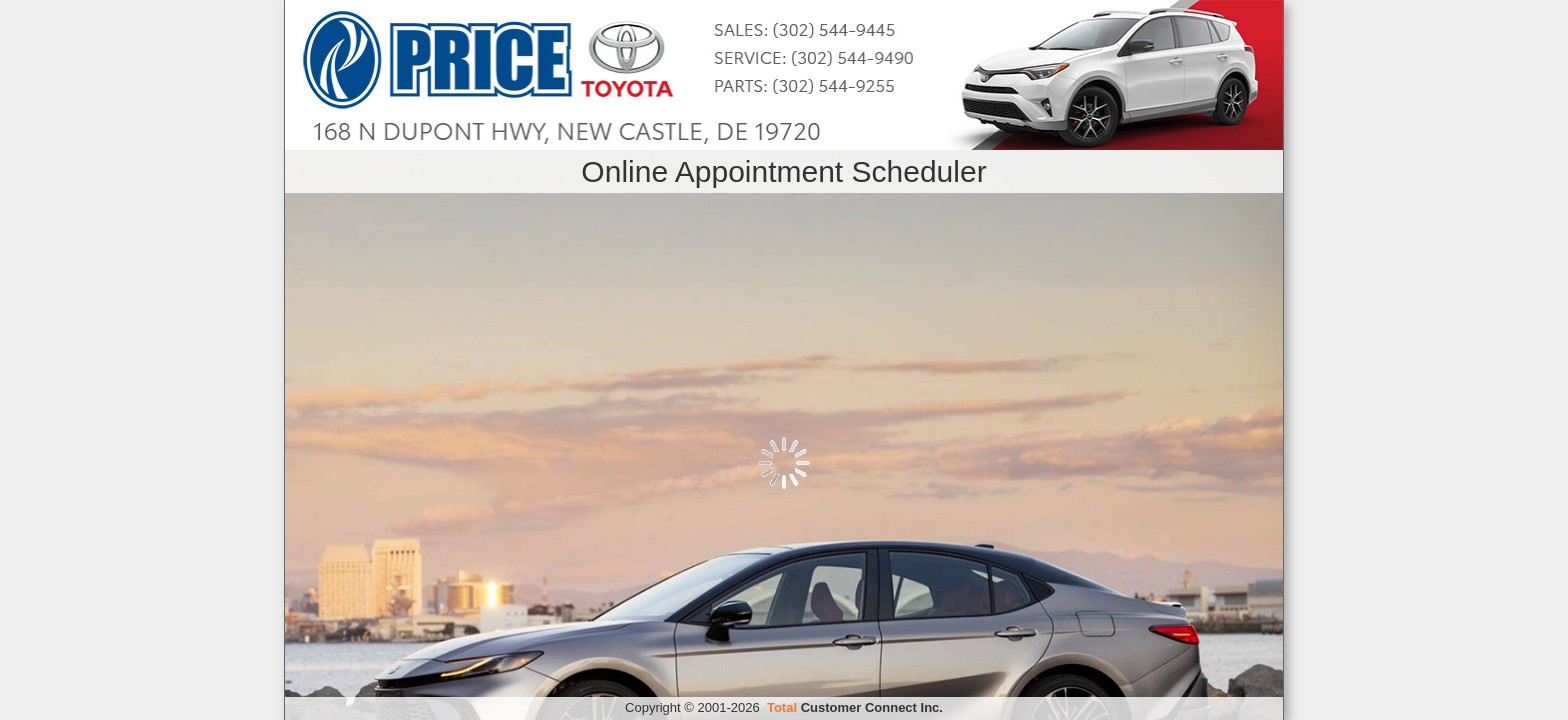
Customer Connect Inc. (855, 707)
